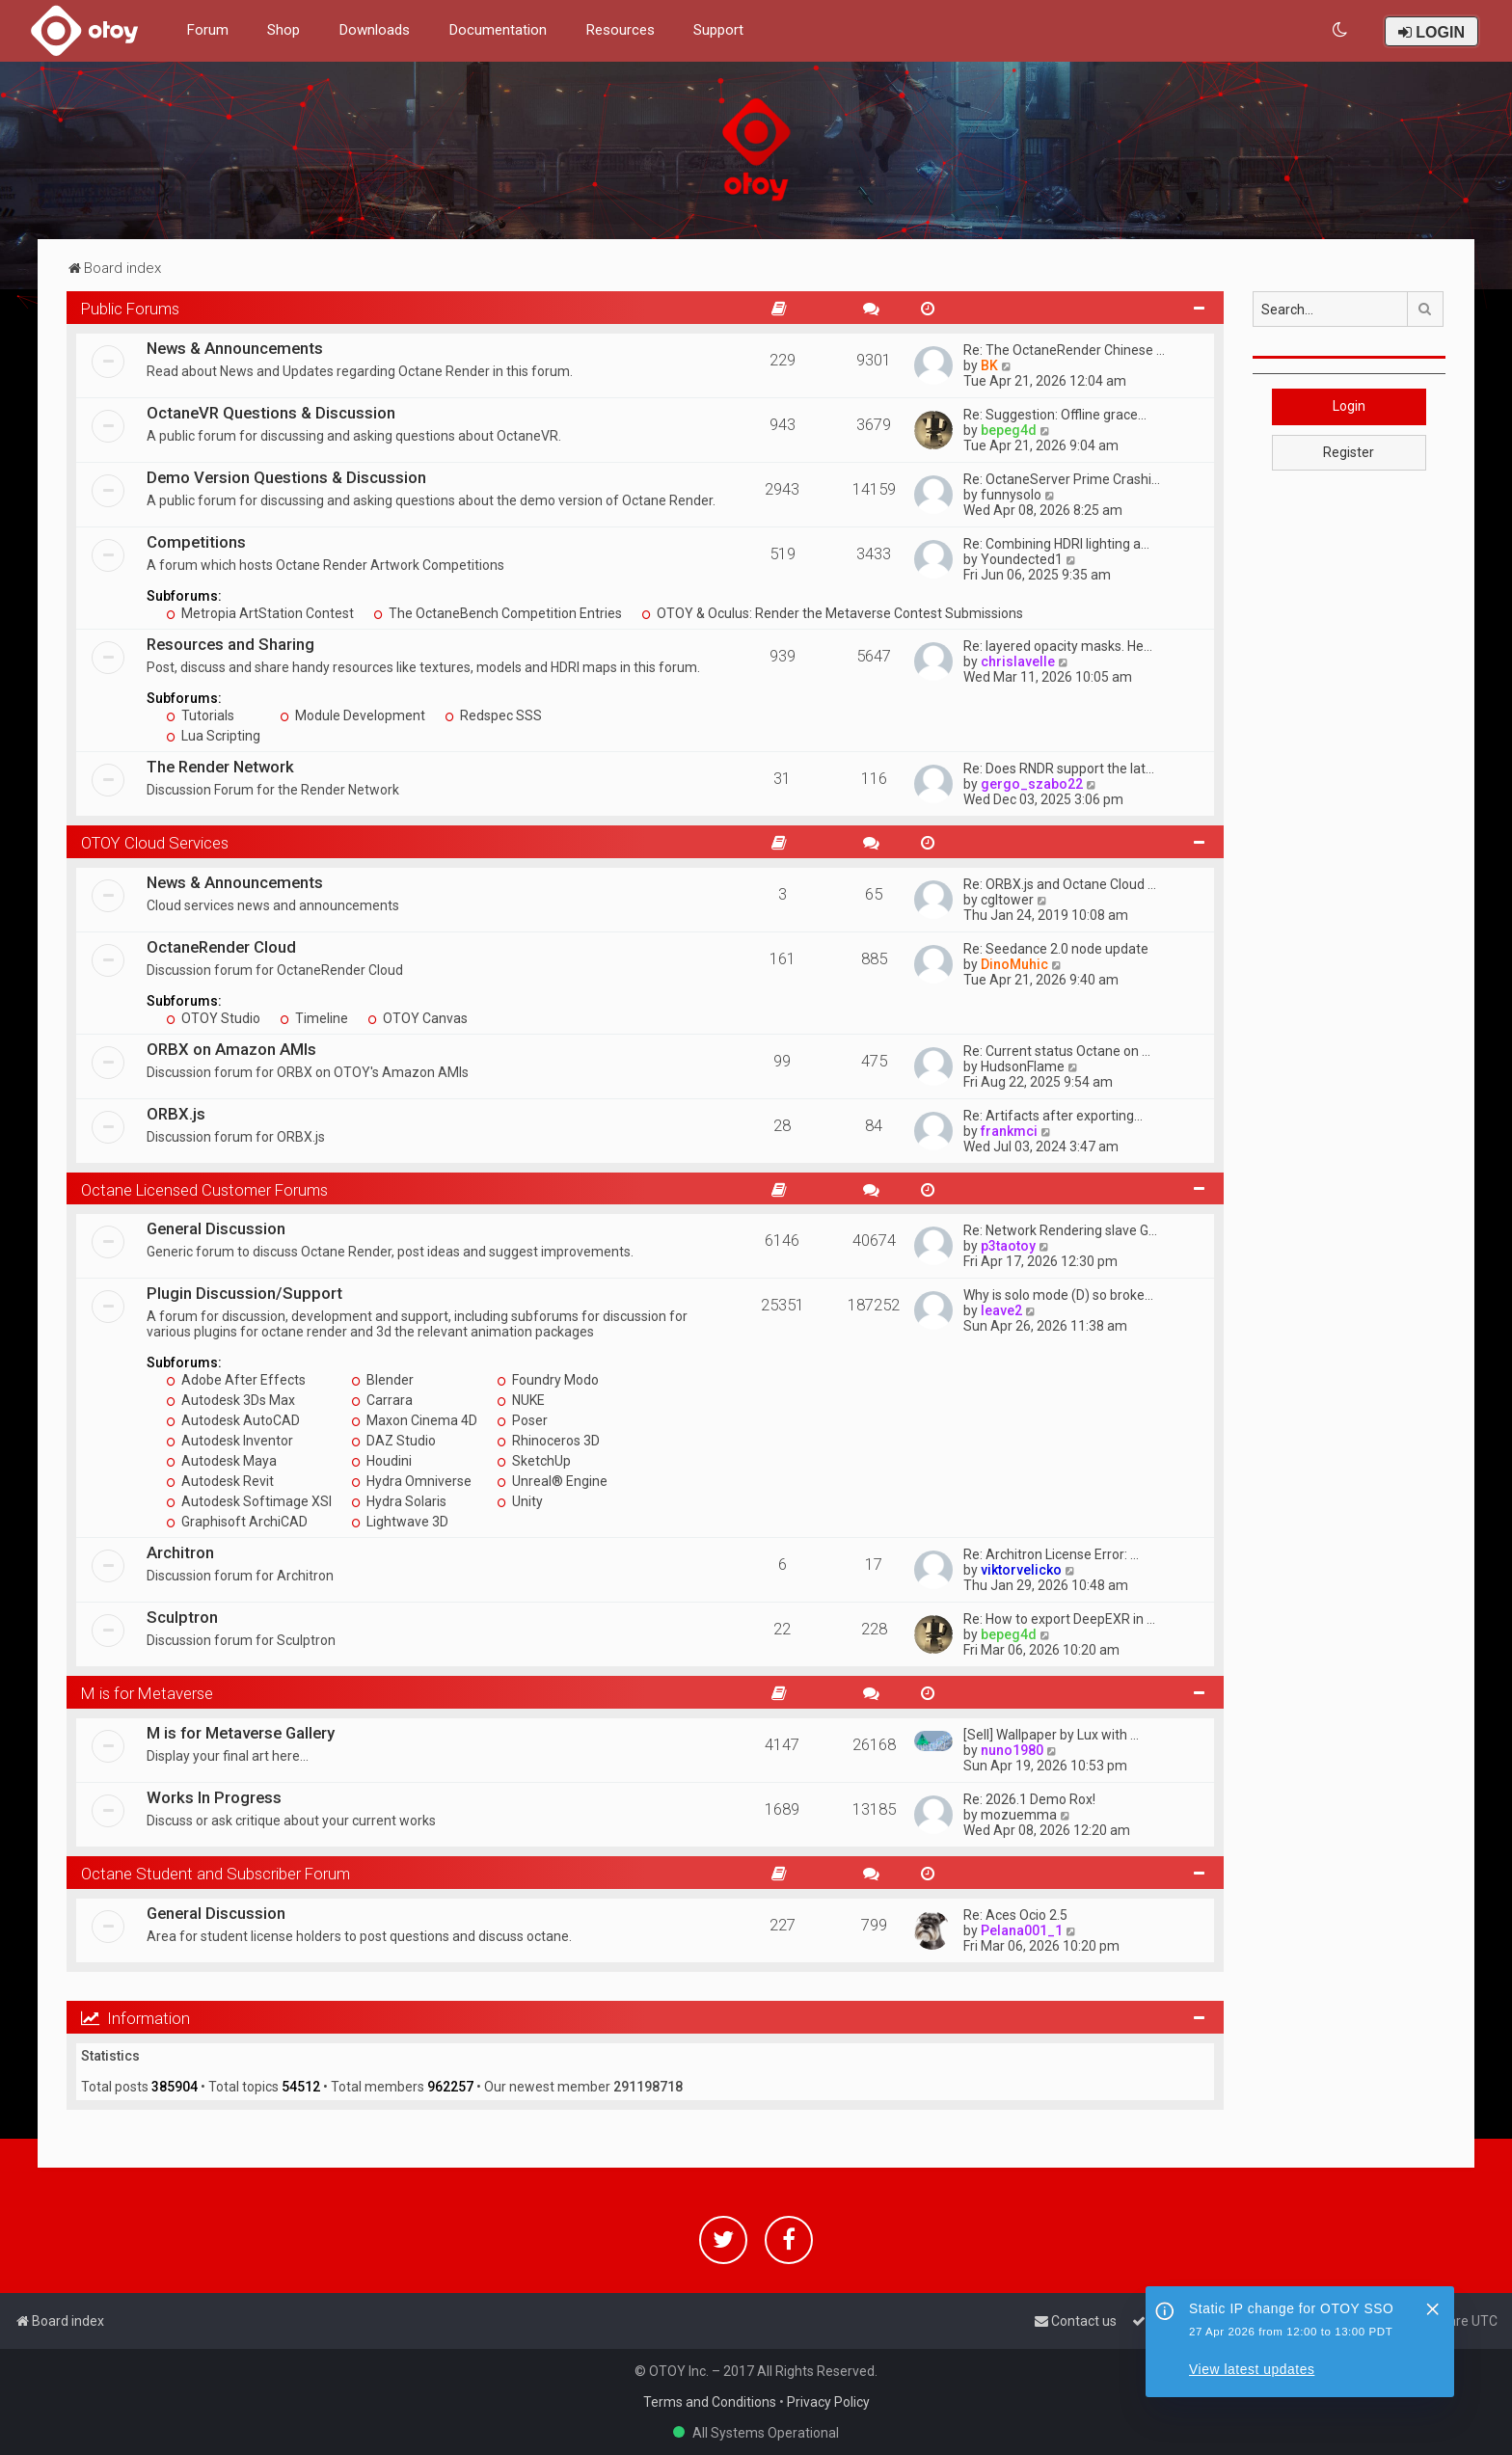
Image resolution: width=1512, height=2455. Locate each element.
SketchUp (534, 1461)
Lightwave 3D (399, 1521)
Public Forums (130, 308)
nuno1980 (1012, 1750)
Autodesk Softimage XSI (249, 1501)
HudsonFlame (1023, 1066)
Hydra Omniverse (411, 1481)
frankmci (1009, 1131)
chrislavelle (1018, 661)
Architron (180, 1552)
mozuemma (1019, 1814)
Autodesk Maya (221, 1461)
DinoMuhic (1014, 964)
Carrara (382, 1400)
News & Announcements (235, 348)
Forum (207, 30)
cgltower (1007, 899)
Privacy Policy (828, 2402)
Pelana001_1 (1022, 1930)
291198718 (648, 2086)
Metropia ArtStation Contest (260, 613)
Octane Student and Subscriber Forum (215, 1873)
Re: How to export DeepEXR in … (1059, 1619)
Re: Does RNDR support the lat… (1058, 768)
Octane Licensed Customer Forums (204, 1190)
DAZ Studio (393, 1440)
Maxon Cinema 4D (414, 1420)
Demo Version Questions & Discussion (286, 477)
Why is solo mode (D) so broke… (1058, 1295)
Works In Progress (214, 1797)
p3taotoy (1008, 1246)
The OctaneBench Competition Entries (497, 613)
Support (718, 30)
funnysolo (1011, 494)
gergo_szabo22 (1032, 784)
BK (989, 365)
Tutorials (200, 715)
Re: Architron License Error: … (1051, 1554)
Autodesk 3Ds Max (230, 1400)
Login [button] (1349, 406)
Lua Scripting (213, 735)
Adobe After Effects (236, 1380)
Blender (382, 1380)
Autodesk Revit (220, 1481)
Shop (283, 30)
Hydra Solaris (398, 1501)
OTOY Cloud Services (155, 842)
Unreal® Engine (552, 1481)
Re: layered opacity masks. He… (1057, 646)
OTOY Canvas (417, 1018)
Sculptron (182, 1617)
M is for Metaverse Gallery (241, 1732)
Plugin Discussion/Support (244, 1293)
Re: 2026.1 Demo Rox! (1029, 1799)
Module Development (352, 715)
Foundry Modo (548, 1380)
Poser (522, 1420)
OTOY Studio (213, 1018)
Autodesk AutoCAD (233, 1420)
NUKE (521, 1400)
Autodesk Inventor (229, 1440)
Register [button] (1348, 452)
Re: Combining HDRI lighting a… (1056, 544)
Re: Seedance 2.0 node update (1055, 949)
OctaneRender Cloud (221, 947)
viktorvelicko (1021, 1570)
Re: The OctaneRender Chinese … (1064, 350)
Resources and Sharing (230, 644)
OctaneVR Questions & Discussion (271, 412)
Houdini (381, 1461)
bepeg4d (1009, 430)
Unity (520, 1501)
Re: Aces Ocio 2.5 (1015, 1915)
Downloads (374, 30)
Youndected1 (1022, 559)
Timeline (314, 1018)
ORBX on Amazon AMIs (231, 1049)
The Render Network (220, 766)
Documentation (497, 30)
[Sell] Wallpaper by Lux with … (1051, 1734)
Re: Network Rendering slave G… (1060, 1230)
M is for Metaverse (147, 1693)
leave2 (1001, 1310)
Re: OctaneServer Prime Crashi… (1061, 479)
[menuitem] (1341, 30)
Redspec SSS (493, 715)
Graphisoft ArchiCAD (237, 1521)
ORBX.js (176, 1113)
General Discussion (216, 1228)
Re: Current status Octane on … (1056, 1051)
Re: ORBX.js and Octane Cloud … (1059, 884)
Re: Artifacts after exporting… (1053, 1115)
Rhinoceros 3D (548, 1440)
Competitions (196, 542)
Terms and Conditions (709, 2402)
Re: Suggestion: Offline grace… (1055, 414)
